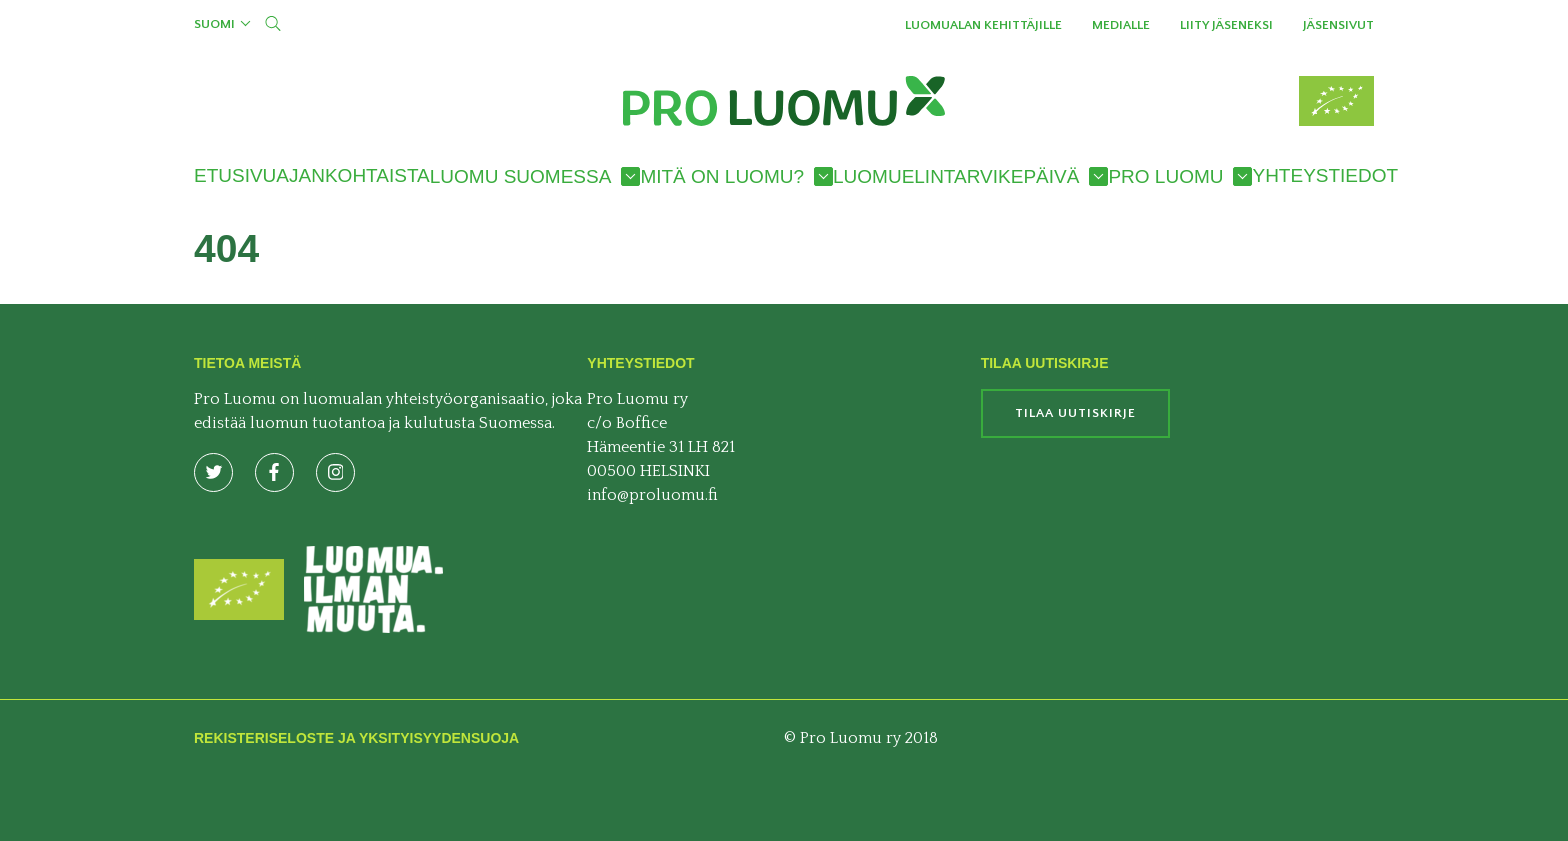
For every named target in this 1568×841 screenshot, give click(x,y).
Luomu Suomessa (521, 176)
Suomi (214, 24)
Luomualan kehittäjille (983, 25)
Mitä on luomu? (722, 176)
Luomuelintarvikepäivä (956, 176)
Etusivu (235, 175)
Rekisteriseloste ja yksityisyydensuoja (356, 738)
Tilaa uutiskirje (1075, 413)
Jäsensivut (1338, 25)
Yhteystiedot (1325, 175)
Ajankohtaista (352, 175)
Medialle (1121, 25)
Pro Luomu (1165, 176)
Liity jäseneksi (1226, 25)
